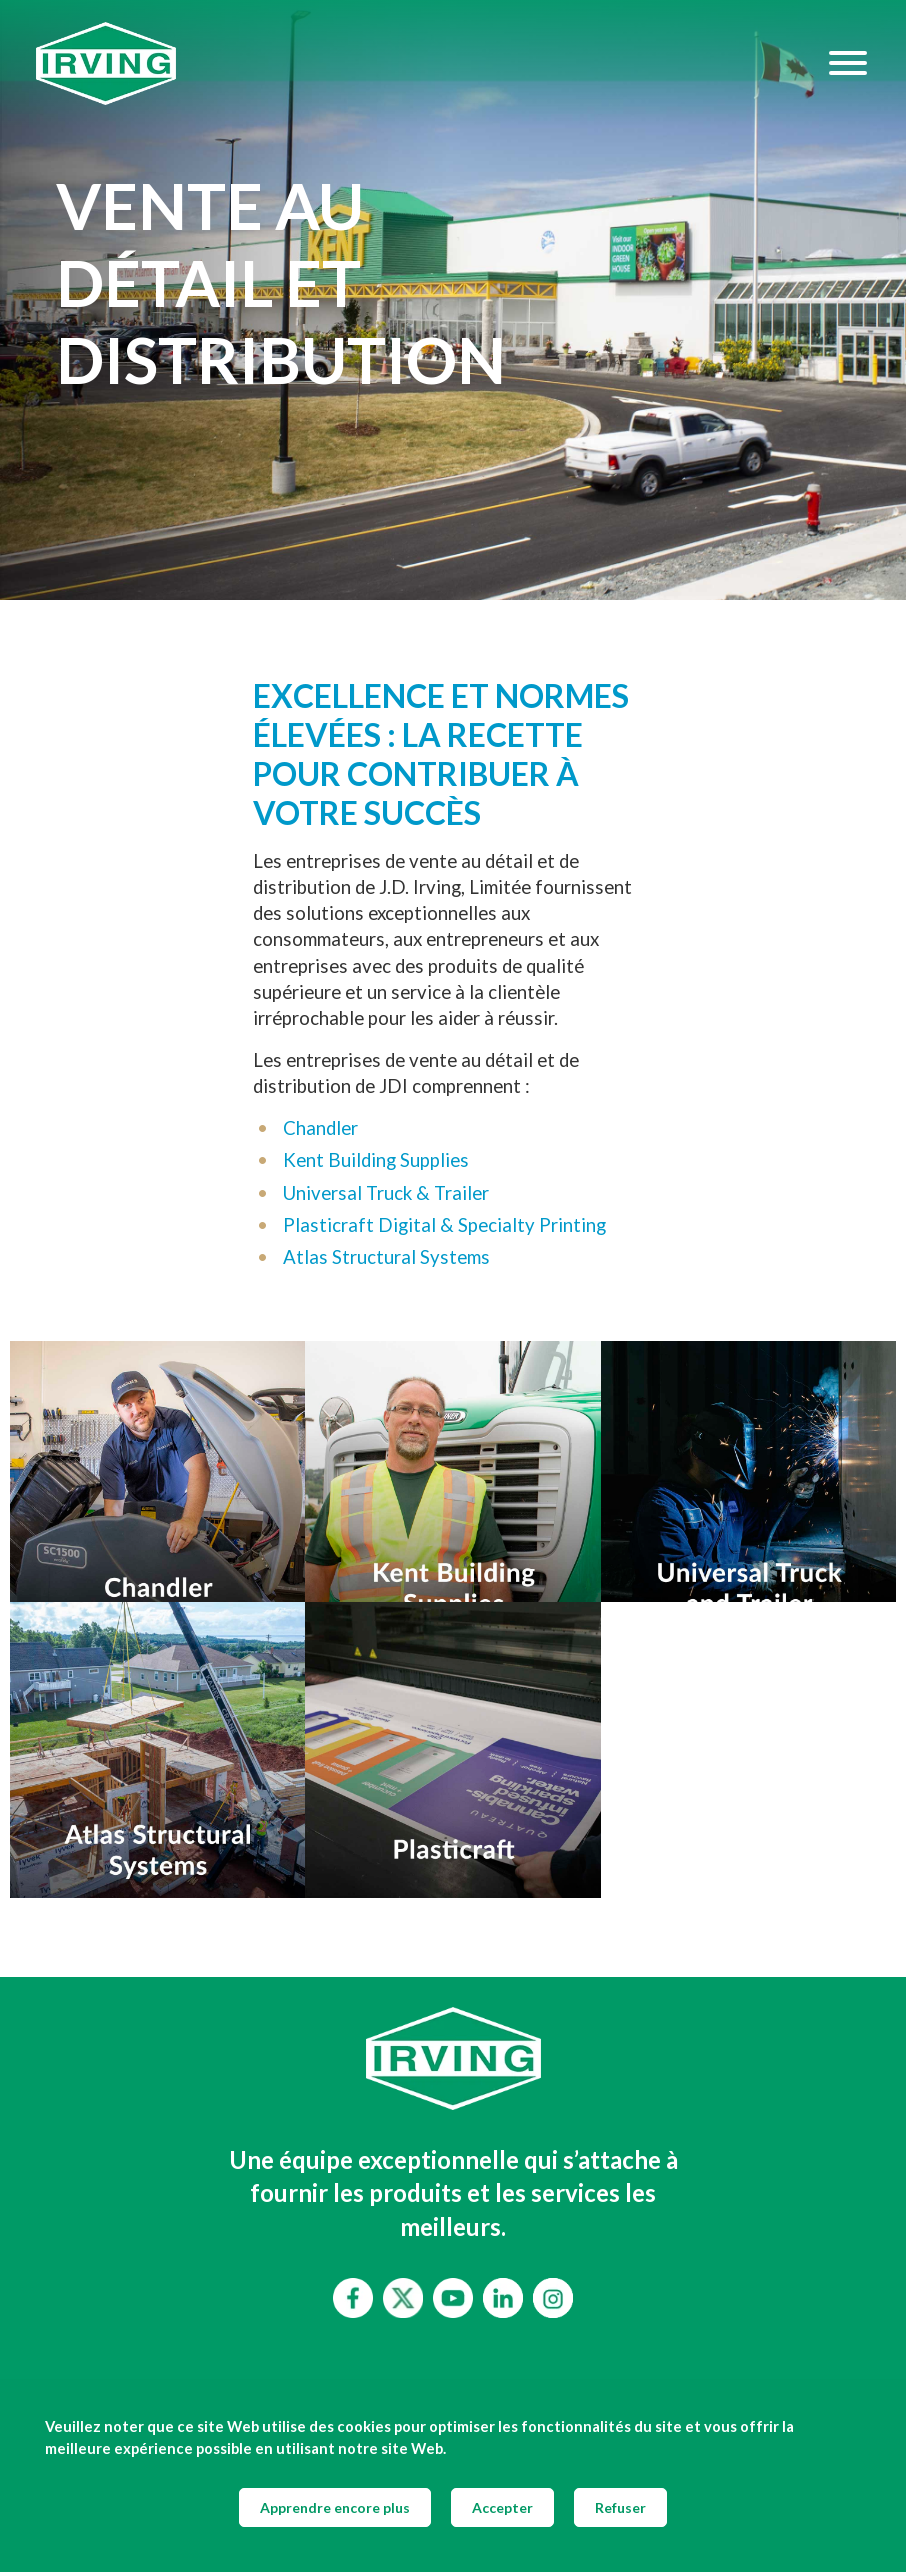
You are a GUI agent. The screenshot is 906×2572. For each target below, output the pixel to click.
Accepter (502, 2507)
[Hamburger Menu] (848, 63)
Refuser (620, 2507)
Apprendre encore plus (335, 2507)
